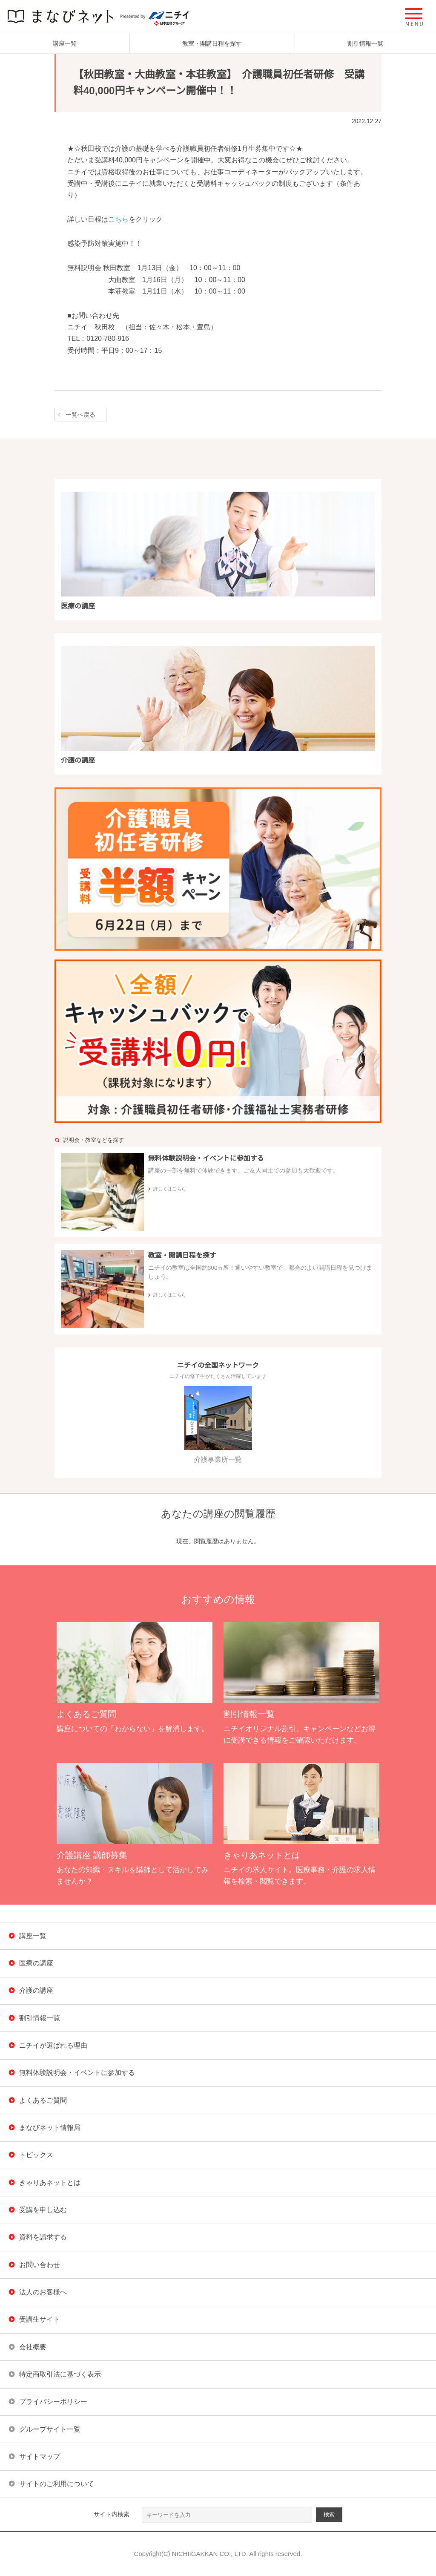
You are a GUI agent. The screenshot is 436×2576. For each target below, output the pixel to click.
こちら (118, 219)
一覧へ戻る (80, 414)
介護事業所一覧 (218, 1424)
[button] (414, 17)
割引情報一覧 (365, 43)
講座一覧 (65, 43)
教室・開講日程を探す (212, 43)
